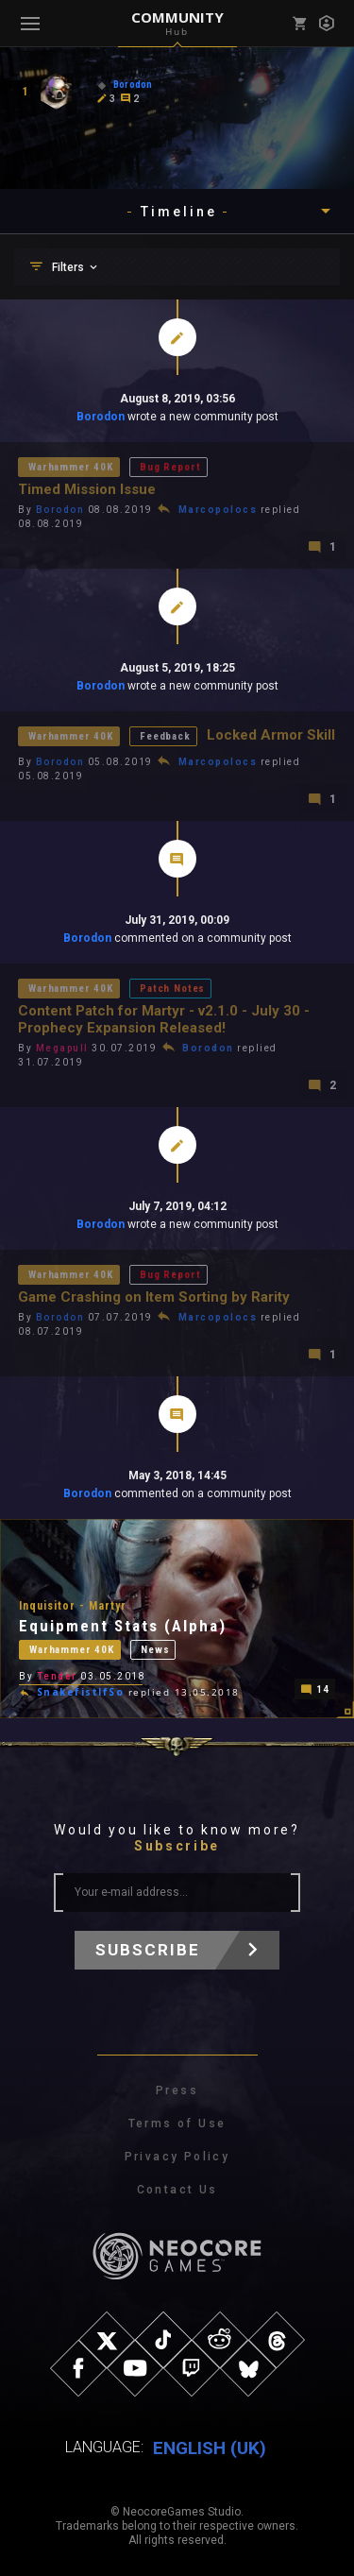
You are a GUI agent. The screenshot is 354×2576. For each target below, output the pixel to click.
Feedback (165, 736)
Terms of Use (177, 2123)
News (155, 1650)
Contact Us (177, 2189)
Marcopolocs (218, 509)
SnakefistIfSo (81, 1691)
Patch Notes (172, 988)
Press (177, 2090)
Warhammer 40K (70, 467)
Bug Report (170, 467)
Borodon (101, 416)
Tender (57, 1676)
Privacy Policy (177, 2156)
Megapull (62, 1048)
